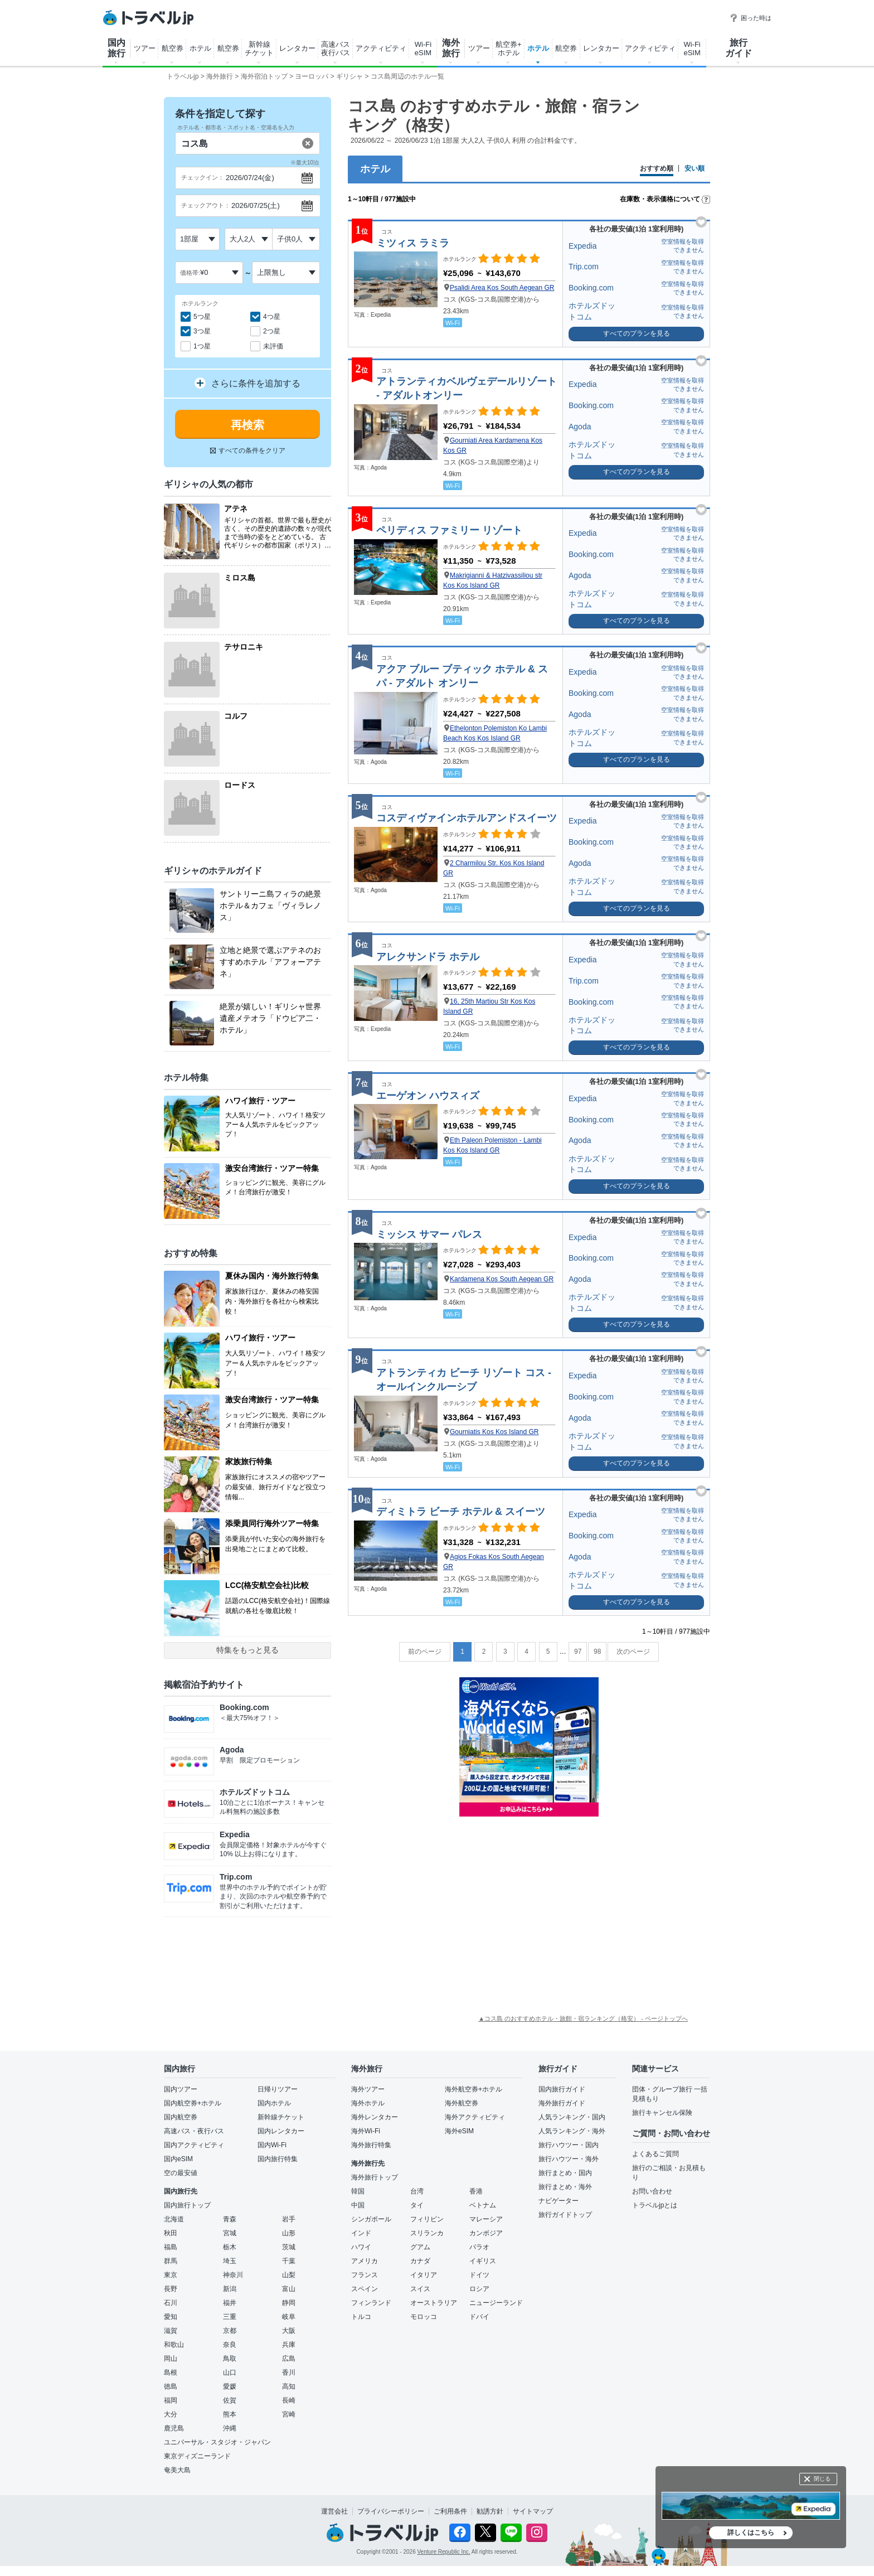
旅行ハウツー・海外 (568, 2159)
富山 (288, 2289)
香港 (476, 2191)
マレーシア (486, 2219)
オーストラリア (433, 2303)
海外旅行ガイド (561, 2103)
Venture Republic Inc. (443, 2552)
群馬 (170, 2261)
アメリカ (364, 2261)
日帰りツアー (278, 2089)
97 (577, 1651)
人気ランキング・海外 (571, 2131)
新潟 (229, 2289)
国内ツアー (180, 2089)
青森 (229, 2219)
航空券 (172, 48)
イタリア (423, 2275)
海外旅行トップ (374, 2177)
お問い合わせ (652, 2191)
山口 (229, 2372)
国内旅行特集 (278, 2159)
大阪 (288, 2331)
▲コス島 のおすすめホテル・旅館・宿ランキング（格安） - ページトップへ (583, 2018)
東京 (170, 2275)
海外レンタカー (374, 2117)
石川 (170, 2303)
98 (597, 1651)
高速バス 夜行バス (335, 48)
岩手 (288, 2219)
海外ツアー (368, 2089)
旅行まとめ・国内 (565, 2173)
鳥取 (229, 2358)
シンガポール (371, 2219)
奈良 (229, 2345)
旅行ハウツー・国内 (568, 2145)
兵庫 (288, 2345)
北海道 (174, 2219)
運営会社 (334, 2511)
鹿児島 (174, 2428)
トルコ (361, 2317)
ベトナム (482, 2205)
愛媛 (229, 2386)
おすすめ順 (656, 168)
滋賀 (170, 2331)
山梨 (288, 2275)
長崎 (288, 2400)
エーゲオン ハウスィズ (427, 1095)
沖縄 (229, 2428)
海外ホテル (368, 2103)
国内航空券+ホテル (192, 2103)
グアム (420, 2247)
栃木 (229, 2247)
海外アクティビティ (475, 2117)
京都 (229, 2331)
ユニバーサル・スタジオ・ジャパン (217, 2442)
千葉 (288, 2261)
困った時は (750, 18)
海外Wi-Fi (365, 2131)
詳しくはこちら (750, 2532)
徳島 (170, 2386)
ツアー (145, 48)
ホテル (200, 48)
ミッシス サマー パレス (429, 1234)
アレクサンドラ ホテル (427, 956)
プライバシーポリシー (390, 2511)
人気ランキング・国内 (571, 2117)
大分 (170, 2414)
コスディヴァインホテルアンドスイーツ (466, 818)
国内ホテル (274, 2103)
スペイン (364, 2289)
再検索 (247, 425)
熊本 (229, 2414)
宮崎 (288, 2414)
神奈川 (233, 2275)
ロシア (479, 2289)
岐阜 (288, 2317)
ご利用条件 (450, 2511)
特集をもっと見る (247, 1649)
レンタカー (297, 48)
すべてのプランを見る (636, 333)
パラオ (479, 2247)
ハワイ (361, 2247)
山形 (288, 2233)
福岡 (170, 2400)
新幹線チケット (281, 2117)
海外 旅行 (451, 48)
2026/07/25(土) (255, 205)
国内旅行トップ (187, 2205)
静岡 (288, 2303)
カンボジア (486, 2233)
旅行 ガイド (738, 48)
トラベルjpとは (654, 2205)
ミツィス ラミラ (412, 243)
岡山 (170, 2358)
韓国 (358, 2191)
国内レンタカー (281, 2131)
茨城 (288, 2247)
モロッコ (423, 2317)
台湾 (417, 2191)
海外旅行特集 (371, 2145)
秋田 (170, 2233)
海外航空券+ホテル (473, 2089)
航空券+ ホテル (509, 48)
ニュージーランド (496, 2303)
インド (361, 2233)
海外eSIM (459, 2131)
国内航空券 (180, 2117)
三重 (229, 2317)
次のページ (633, 1651)
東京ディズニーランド (197, 2456)
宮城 (229, 2233)
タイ (417, 2205)
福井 (229, 2303)
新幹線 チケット (259, 48)
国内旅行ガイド (561, 2089)
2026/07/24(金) (250, 177)
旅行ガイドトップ (565, 2215)
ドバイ (479, 2317)
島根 (170, 2372)
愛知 (170, 2317)
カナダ (420, 2261)
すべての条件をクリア (247, 450)
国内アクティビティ (194, 2145)
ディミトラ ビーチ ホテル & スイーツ (460, 1511)
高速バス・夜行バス (194, 2131)
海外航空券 (461, 2103)
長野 (170, 2289)
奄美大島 (177, 2470)
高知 (288, 2386)
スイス (420, 2289)
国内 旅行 (116, 48)
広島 (288, 2358)
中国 (358, 2205)
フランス (364, 2275)
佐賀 (229, 2400)
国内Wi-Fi (272, 2145)
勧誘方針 (490, 2511)
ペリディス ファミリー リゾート (449, 530)
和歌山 (174, 2345)
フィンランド (371, 2303)
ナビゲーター (558, 2201)
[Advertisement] (529, 1914)
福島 (170, 2247)
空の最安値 (180, 2173)
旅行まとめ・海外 (565, 2187)
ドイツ (479, 2275)
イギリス (482, 2261)
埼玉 (229, 2261)
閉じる (822, 2479)
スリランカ (427, 2233)
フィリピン (427, 2219)
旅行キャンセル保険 (662, 2113)
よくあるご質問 (655, 2154)
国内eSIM (178, 2159)
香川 (288, 2372)
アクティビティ (381, 48)
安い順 (694, 168)
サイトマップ (533, 2511)
